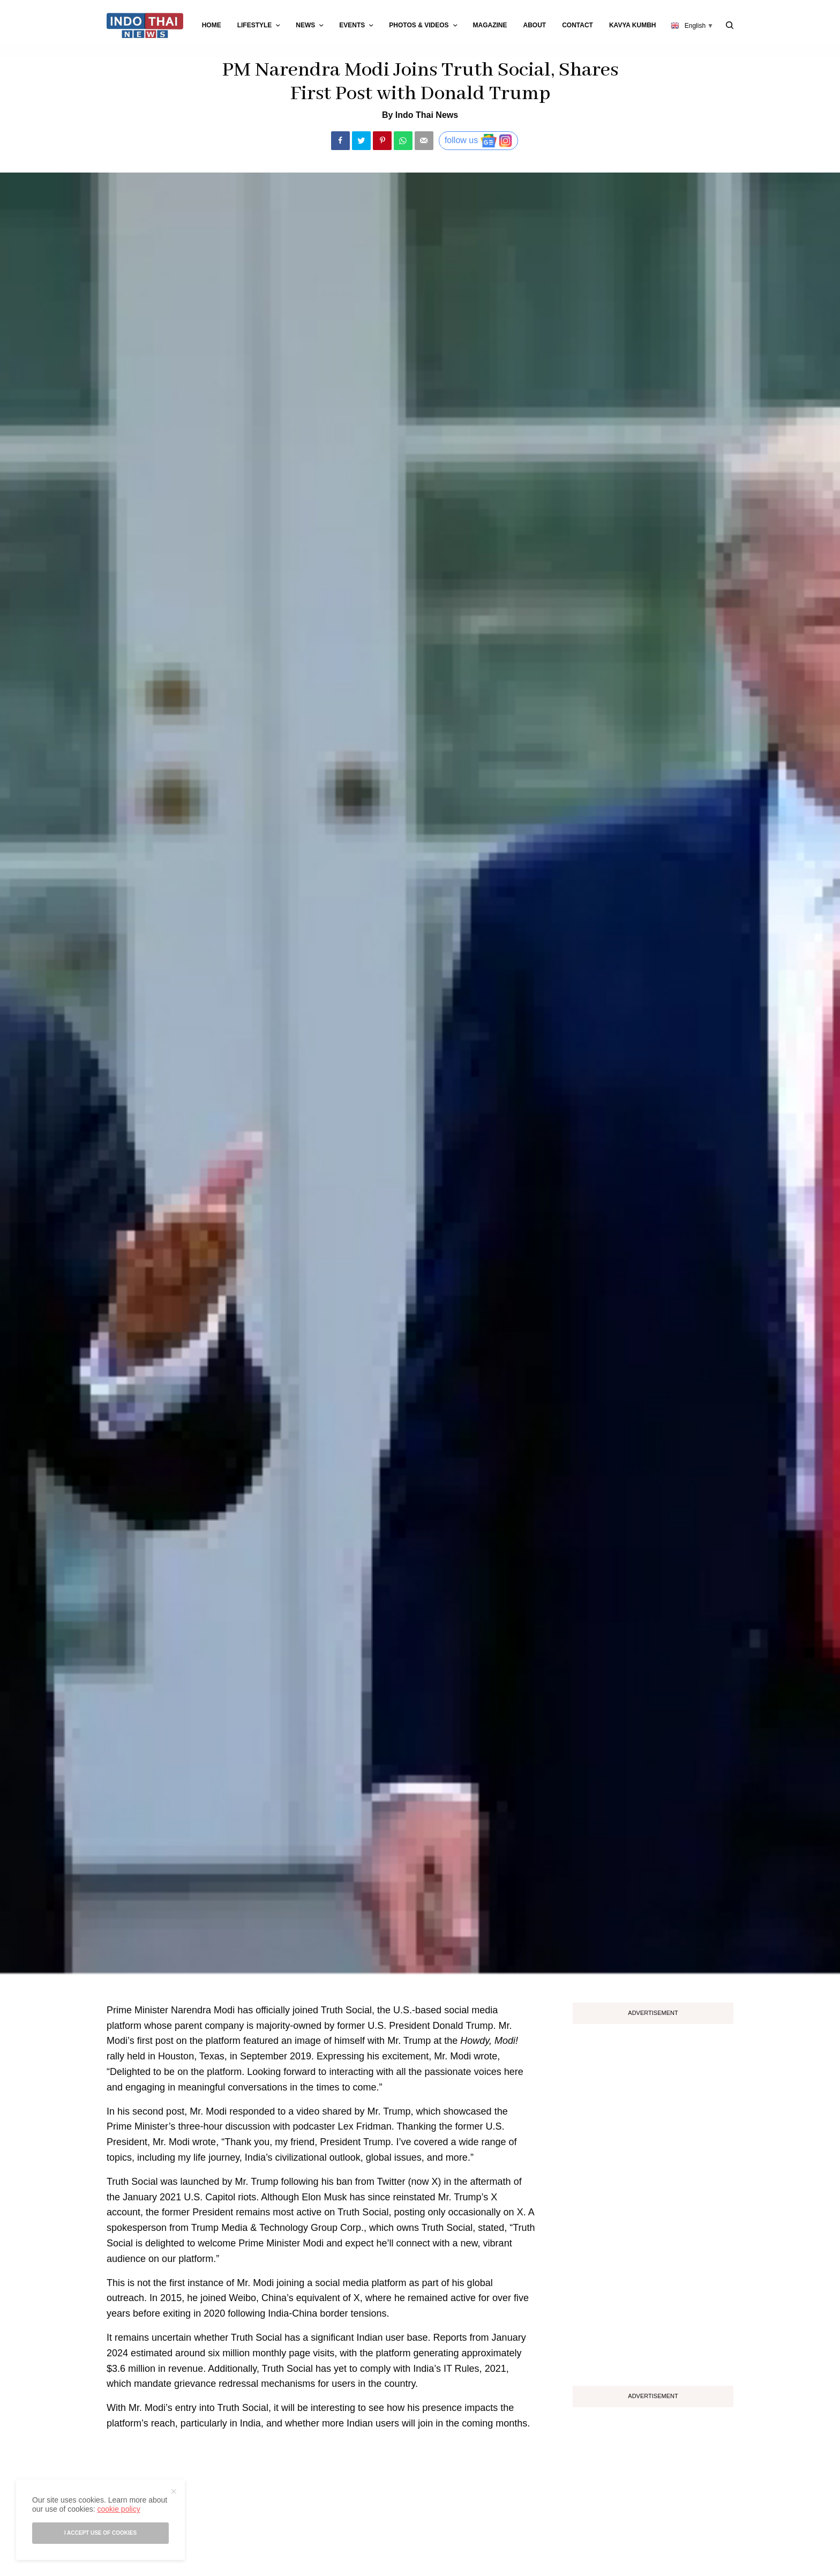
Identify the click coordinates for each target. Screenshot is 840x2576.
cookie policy (118, 2509)
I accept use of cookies (100, 2533)
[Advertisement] (653, 2201)
